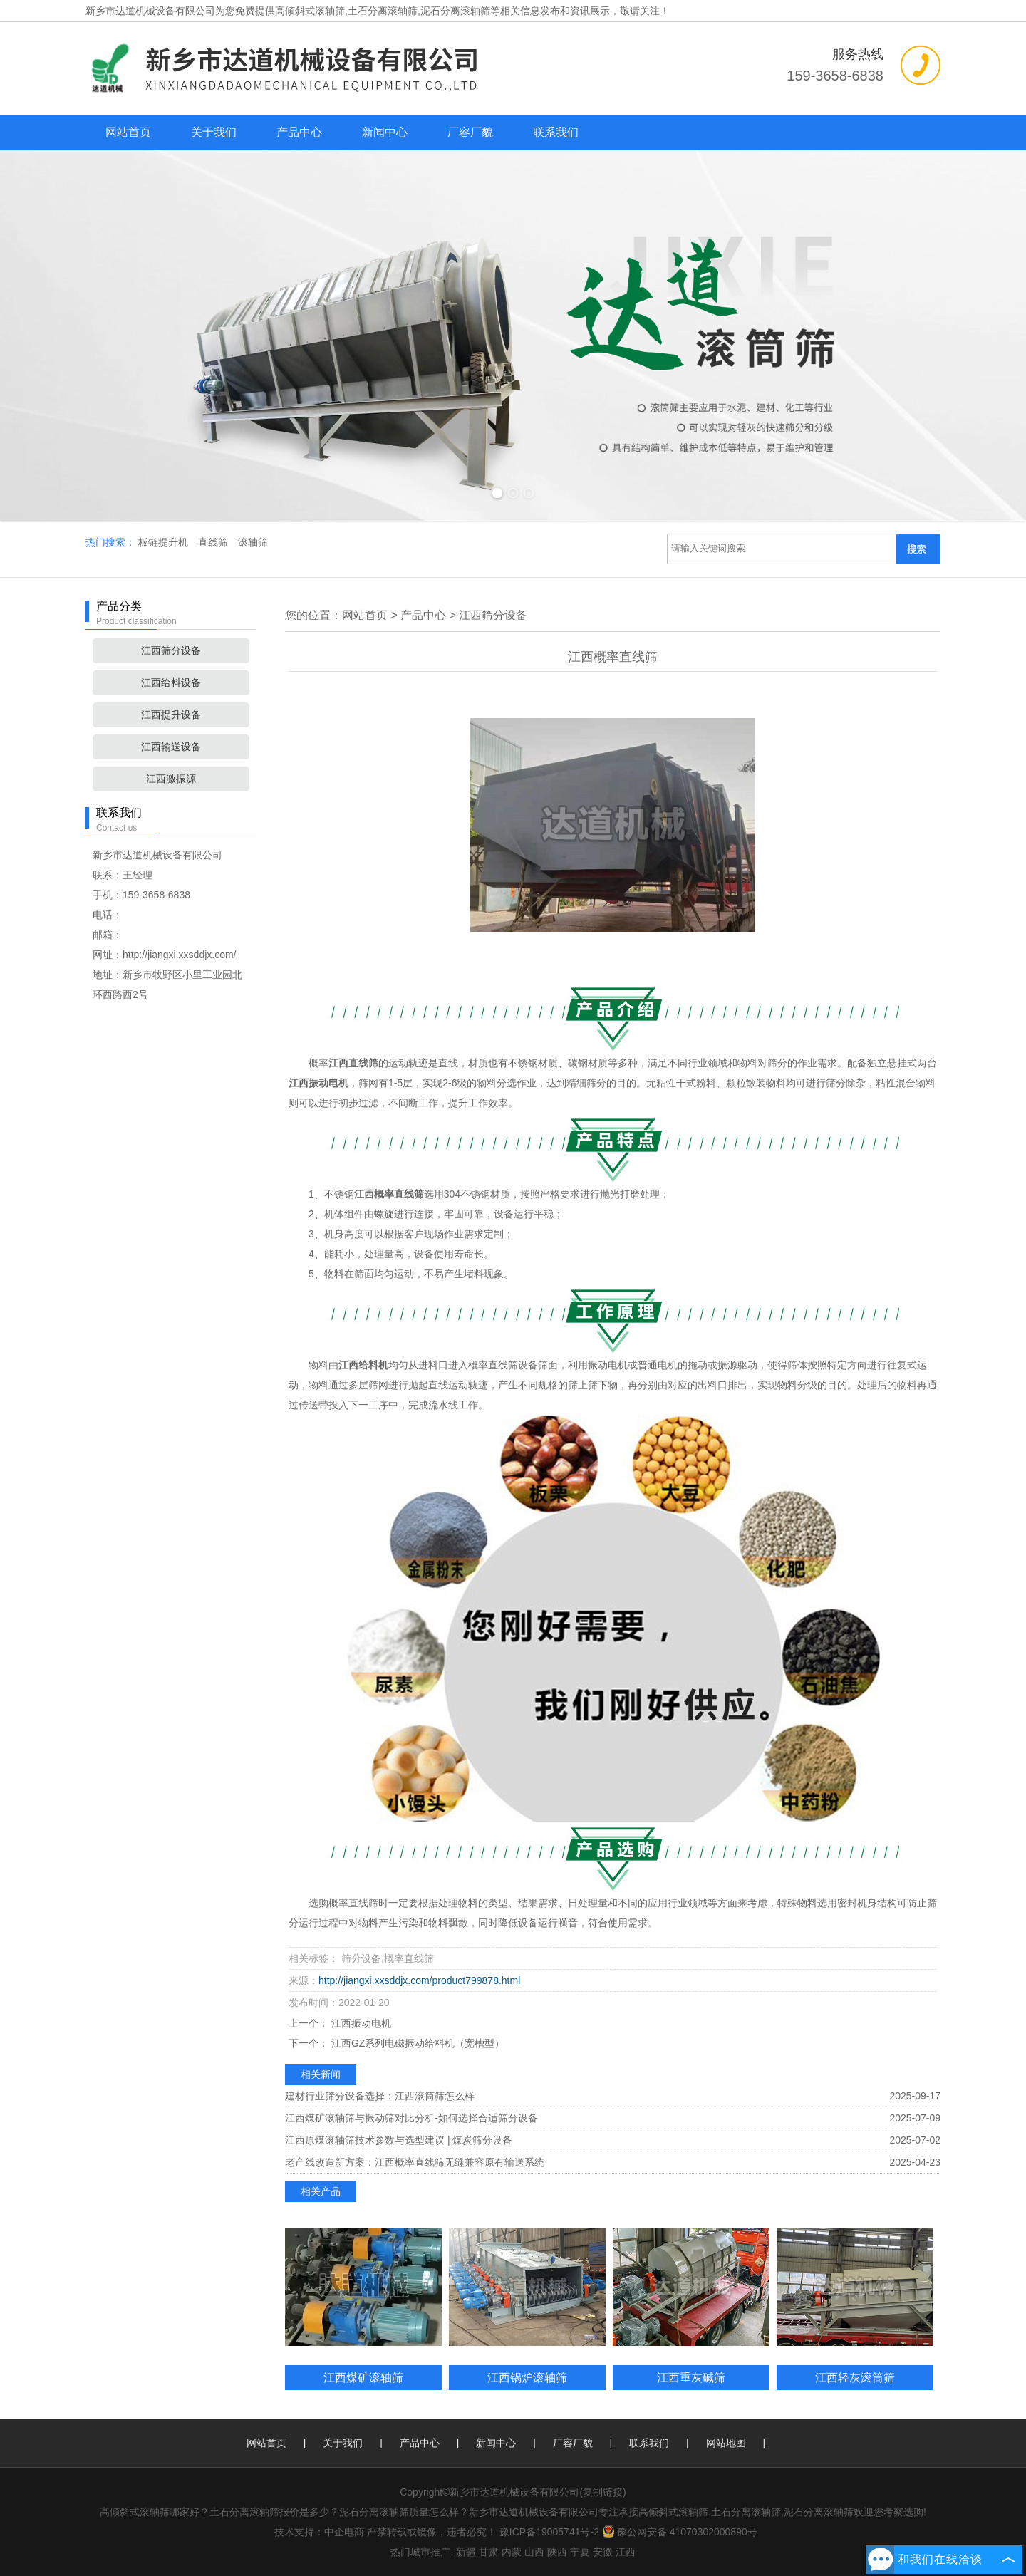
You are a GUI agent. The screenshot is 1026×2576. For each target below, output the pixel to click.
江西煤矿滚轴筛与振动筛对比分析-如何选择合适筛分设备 (411, 2118)
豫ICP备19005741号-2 (549, 2532)
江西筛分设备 (171, 650)
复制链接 (603, 2492)
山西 (534, 2551)
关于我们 (214, 132)
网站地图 (726, 2442)
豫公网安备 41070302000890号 (679, 2532)
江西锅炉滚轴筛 (527, 2377)
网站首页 (128, 132)
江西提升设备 (171, 714)
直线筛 (214, 542)
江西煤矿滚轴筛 (363, 2377)
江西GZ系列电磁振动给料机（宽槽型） (416, 2043)
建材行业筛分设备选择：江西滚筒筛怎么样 (380, 2096)
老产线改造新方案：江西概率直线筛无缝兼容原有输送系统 (414, 2162)
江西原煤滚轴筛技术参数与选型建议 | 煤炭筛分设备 (398, 2140)
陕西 (557, 2551)
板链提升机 (164, 542)
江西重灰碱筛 (691, 2377)
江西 (626, 2551)
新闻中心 (385, 132)
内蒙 (512, 2551)
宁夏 (580, 2551)
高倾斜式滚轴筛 (310, 10)
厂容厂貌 (470, 132)
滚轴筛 (253, 542)
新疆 (466, 2551)
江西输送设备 (171, 746)
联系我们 (556, 132)
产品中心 (299, 132)
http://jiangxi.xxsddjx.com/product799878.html (419, 1980)
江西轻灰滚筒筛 (855, 2377)
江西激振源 (171, 778)
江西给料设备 (171, 682)
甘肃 (489, 2551)
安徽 (603, 2551)
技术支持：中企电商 (319, 2532)
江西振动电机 (359, 2023)
